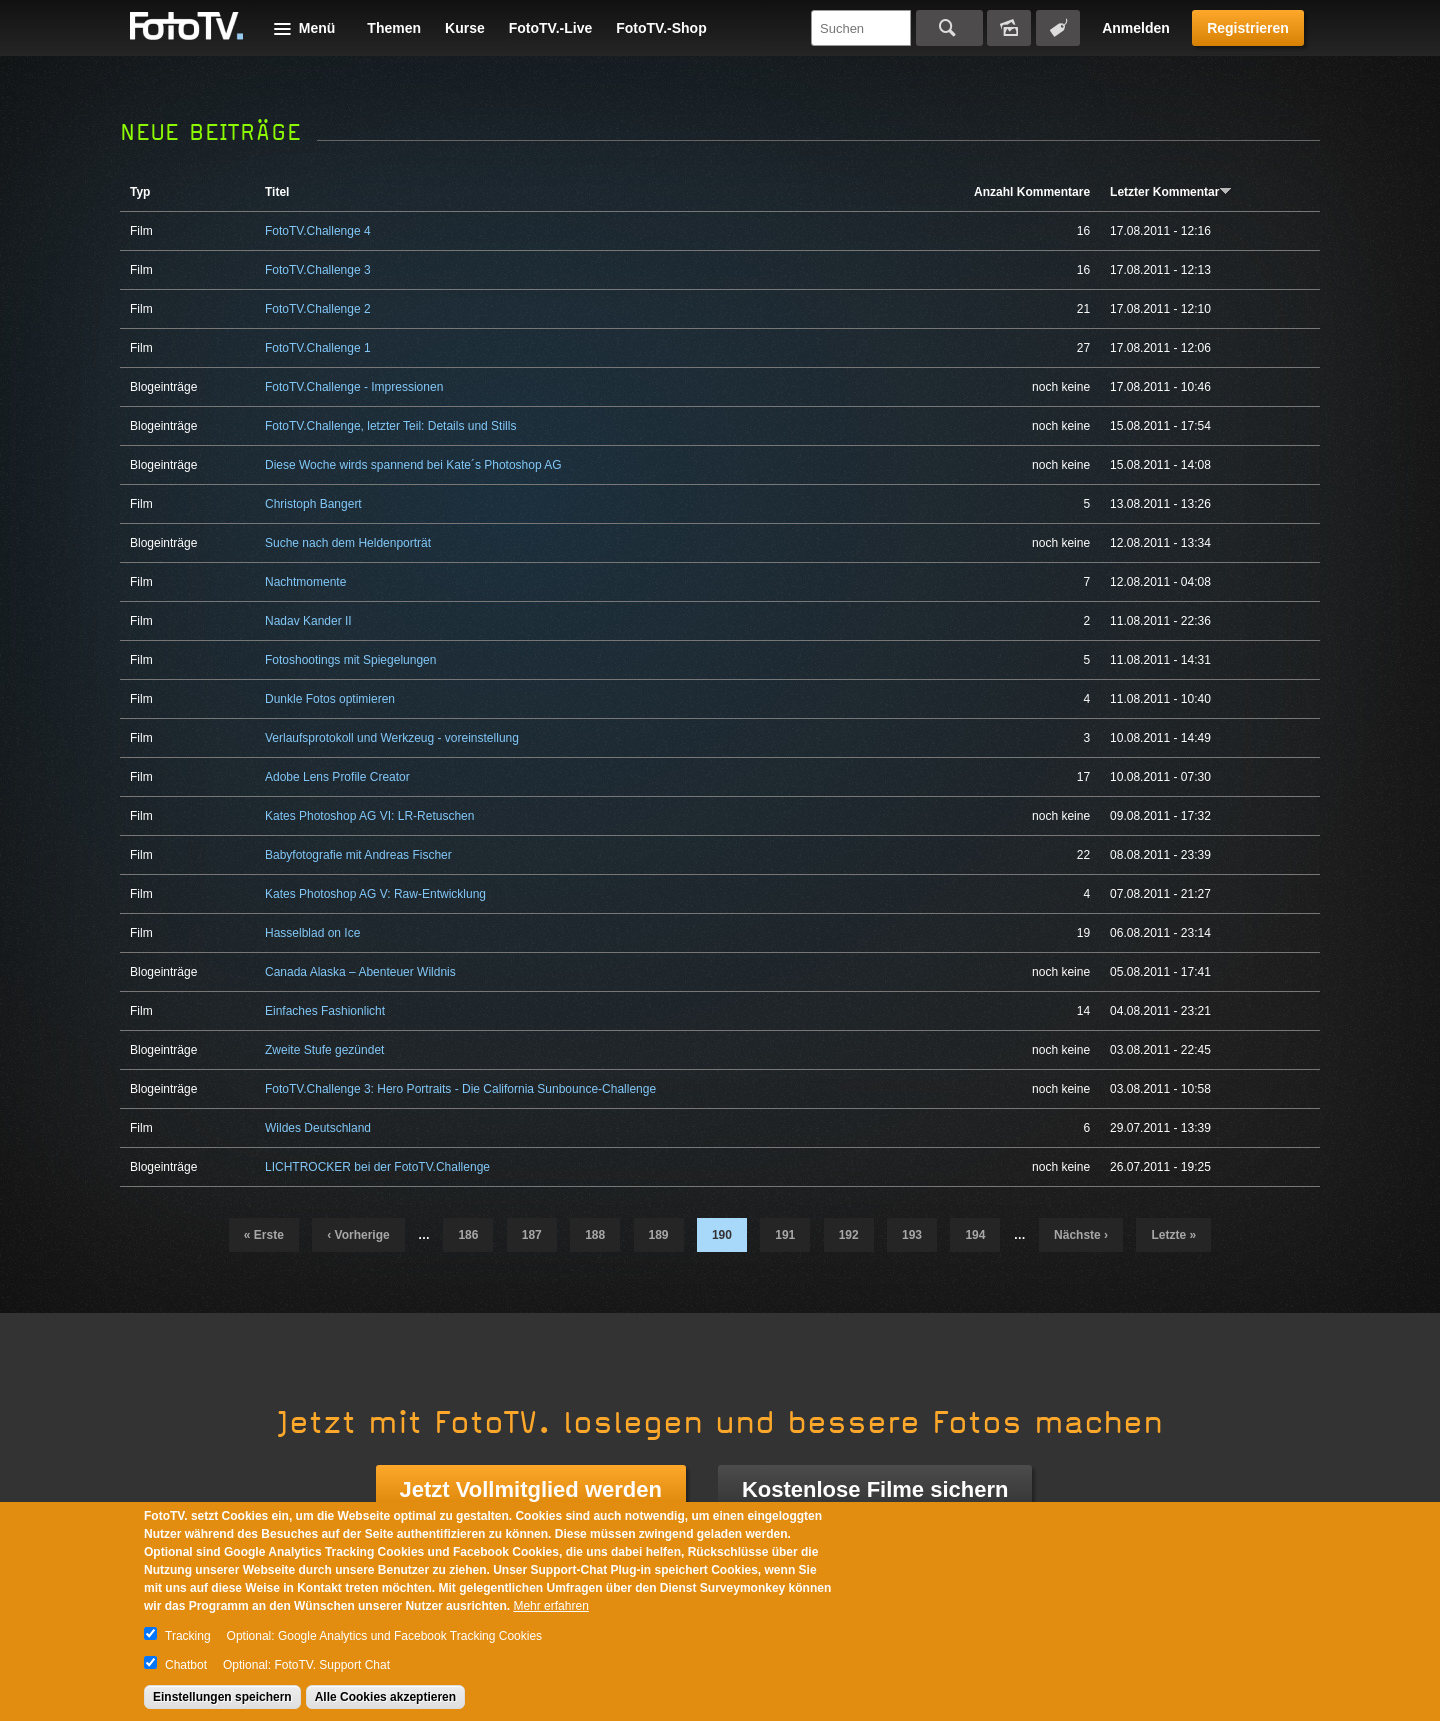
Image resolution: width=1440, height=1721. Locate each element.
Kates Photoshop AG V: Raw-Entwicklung (375, 894)
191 (785, 1235)
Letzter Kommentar (1171, 192)
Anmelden (1136, 28)
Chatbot (186, 1665)
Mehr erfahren (550, 1606)
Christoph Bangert (313, 504)
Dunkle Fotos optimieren (330, 699)
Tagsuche (1058, 28)
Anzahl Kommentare (1032, 192)
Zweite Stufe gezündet (324, 1050)
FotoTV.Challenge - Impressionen (354, 387)
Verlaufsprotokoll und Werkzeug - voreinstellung (392, 738)
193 (912, 1235)
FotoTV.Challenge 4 (318, 231)
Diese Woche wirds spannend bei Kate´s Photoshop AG (413, 465)
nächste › (1081, 1235)
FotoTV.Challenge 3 (318, 270)
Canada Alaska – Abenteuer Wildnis (360, 972)
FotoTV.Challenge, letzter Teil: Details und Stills (390, 426)
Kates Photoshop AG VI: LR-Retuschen (369, 816)
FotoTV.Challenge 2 (318, 309)
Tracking (188, 1636)
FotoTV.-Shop (661, 28)
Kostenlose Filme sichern (875, 1489)
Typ (140, 192)
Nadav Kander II (308, 621)
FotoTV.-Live (551, 28)
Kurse (465, 28)
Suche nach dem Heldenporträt (348, 543)
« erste (264, 1235)
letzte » (1173, 1235)
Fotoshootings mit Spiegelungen (350, 660)
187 (532, 1235)
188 (595, 1235)
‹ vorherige (358, 1235)
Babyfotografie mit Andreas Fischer (358, 855)
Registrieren (1248, 28)
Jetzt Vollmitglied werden (531, 1489)
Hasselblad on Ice (312, 933)
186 (468, 1235)
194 (975, 1235)
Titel (277, 192)
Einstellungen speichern (222, 1697)
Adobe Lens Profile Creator (337, 777)
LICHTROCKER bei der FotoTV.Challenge (377, 1167)
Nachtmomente (305, 582)
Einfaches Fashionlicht (325, 1011)
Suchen (949, 28)
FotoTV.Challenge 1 (318, 348)
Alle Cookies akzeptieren (385, 1697)
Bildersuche (1009, 28)
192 (849, 1235)
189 (659, 1235)
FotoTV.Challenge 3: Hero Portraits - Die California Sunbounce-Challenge (460, 1089)
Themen (394, 28)
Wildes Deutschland (318, 1128)
